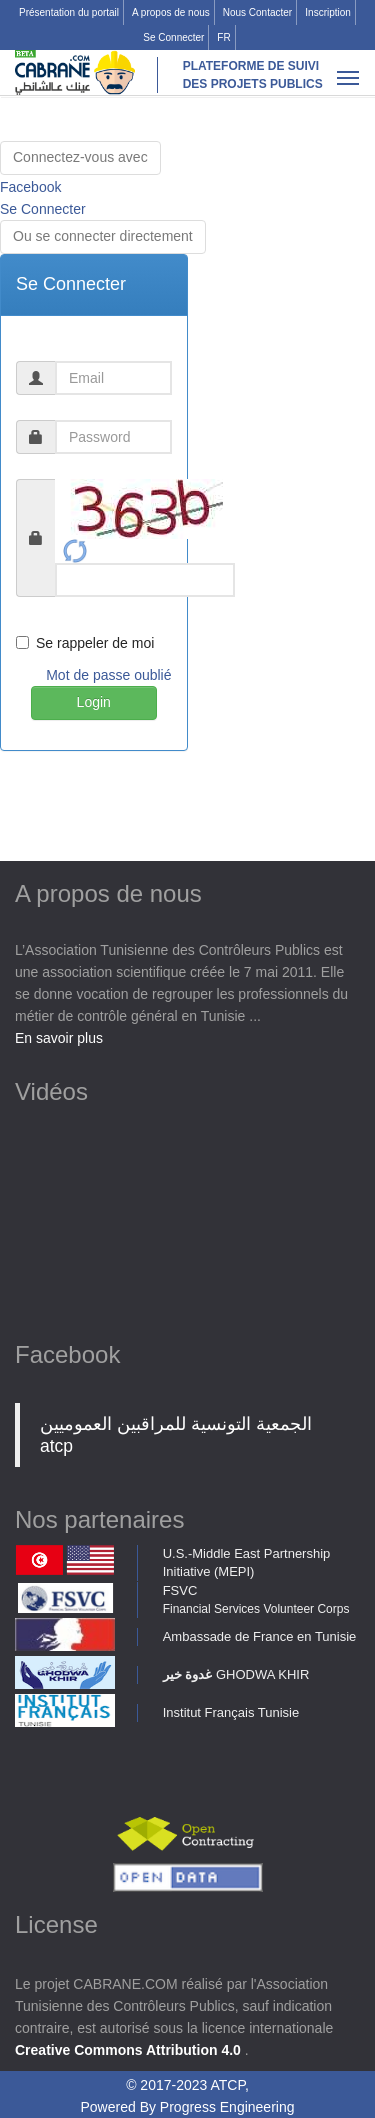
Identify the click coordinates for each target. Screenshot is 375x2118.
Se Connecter (173, 37)
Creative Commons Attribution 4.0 (130, 2050)
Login (94, 702)
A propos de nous (171, 12)
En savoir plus (59, 1038)
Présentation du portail (69, 12)
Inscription (328, 12)
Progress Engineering (227, 2107)
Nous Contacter (257, 12)
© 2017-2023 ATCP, (187, 2085)
